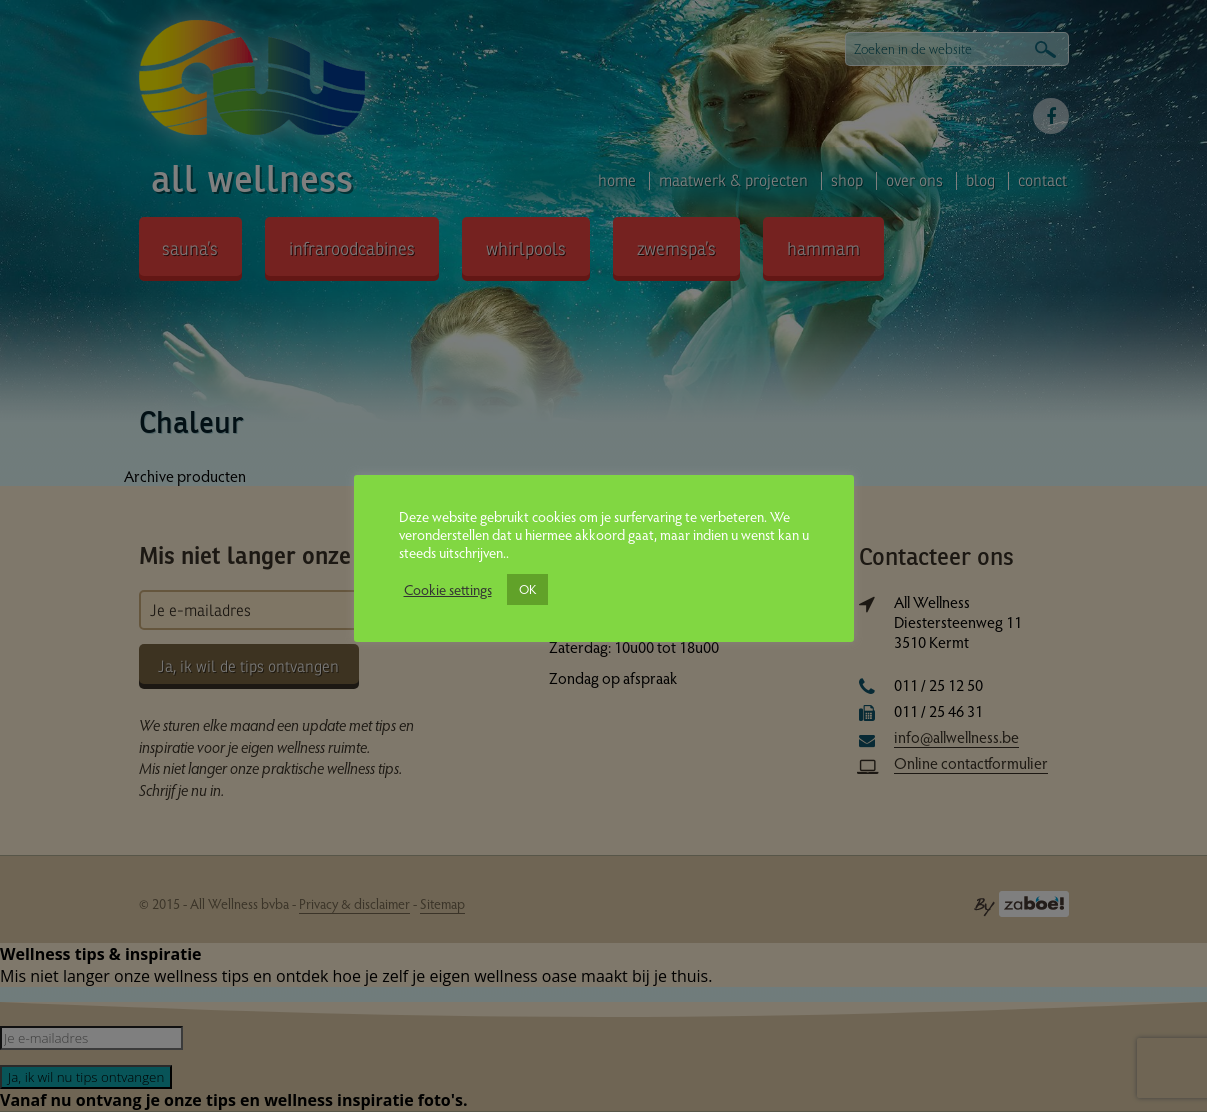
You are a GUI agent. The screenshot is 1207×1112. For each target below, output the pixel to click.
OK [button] (527, 589)
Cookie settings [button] (448, 589)
